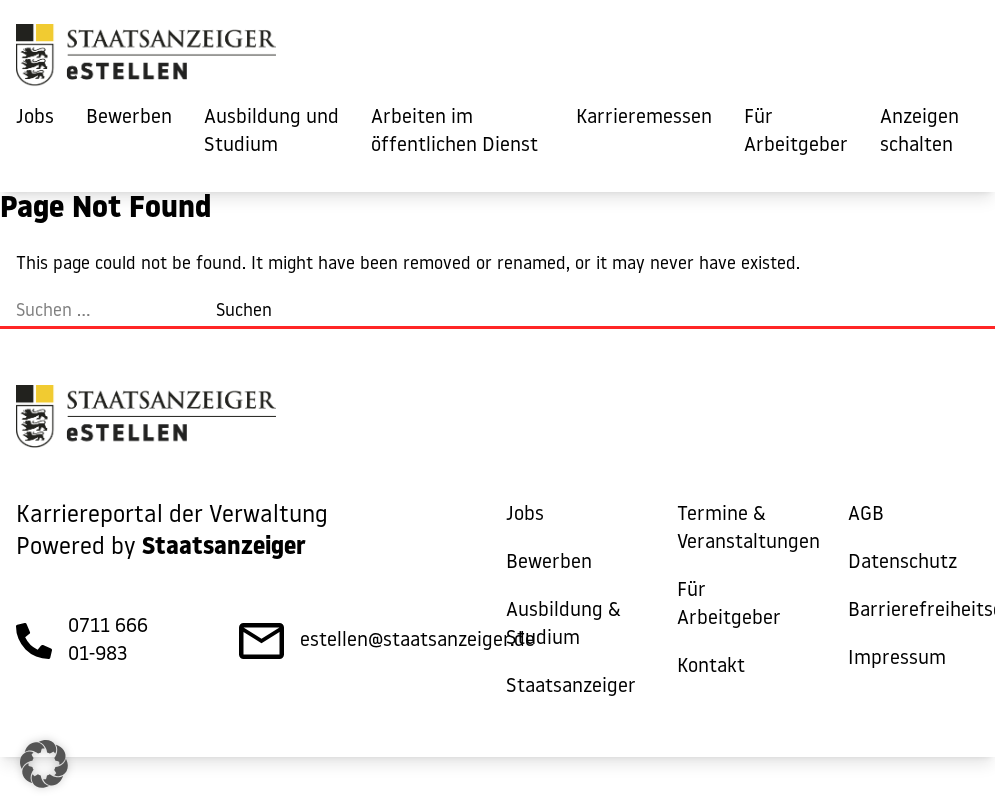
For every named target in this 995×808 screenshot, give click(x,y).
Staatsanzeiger (571, 687)
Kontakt (711, 667)
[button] (44, 764)
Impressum (897, 659)
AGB (866, 515)
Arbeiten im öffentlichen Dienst (454, 132)
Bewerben (129, 118)
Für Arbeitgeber (796, 132)
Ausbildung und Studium (271, 132)
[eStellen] (146, 60)
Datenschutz (902, 563)
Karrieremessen (644, 118)
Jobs (35, 118)
